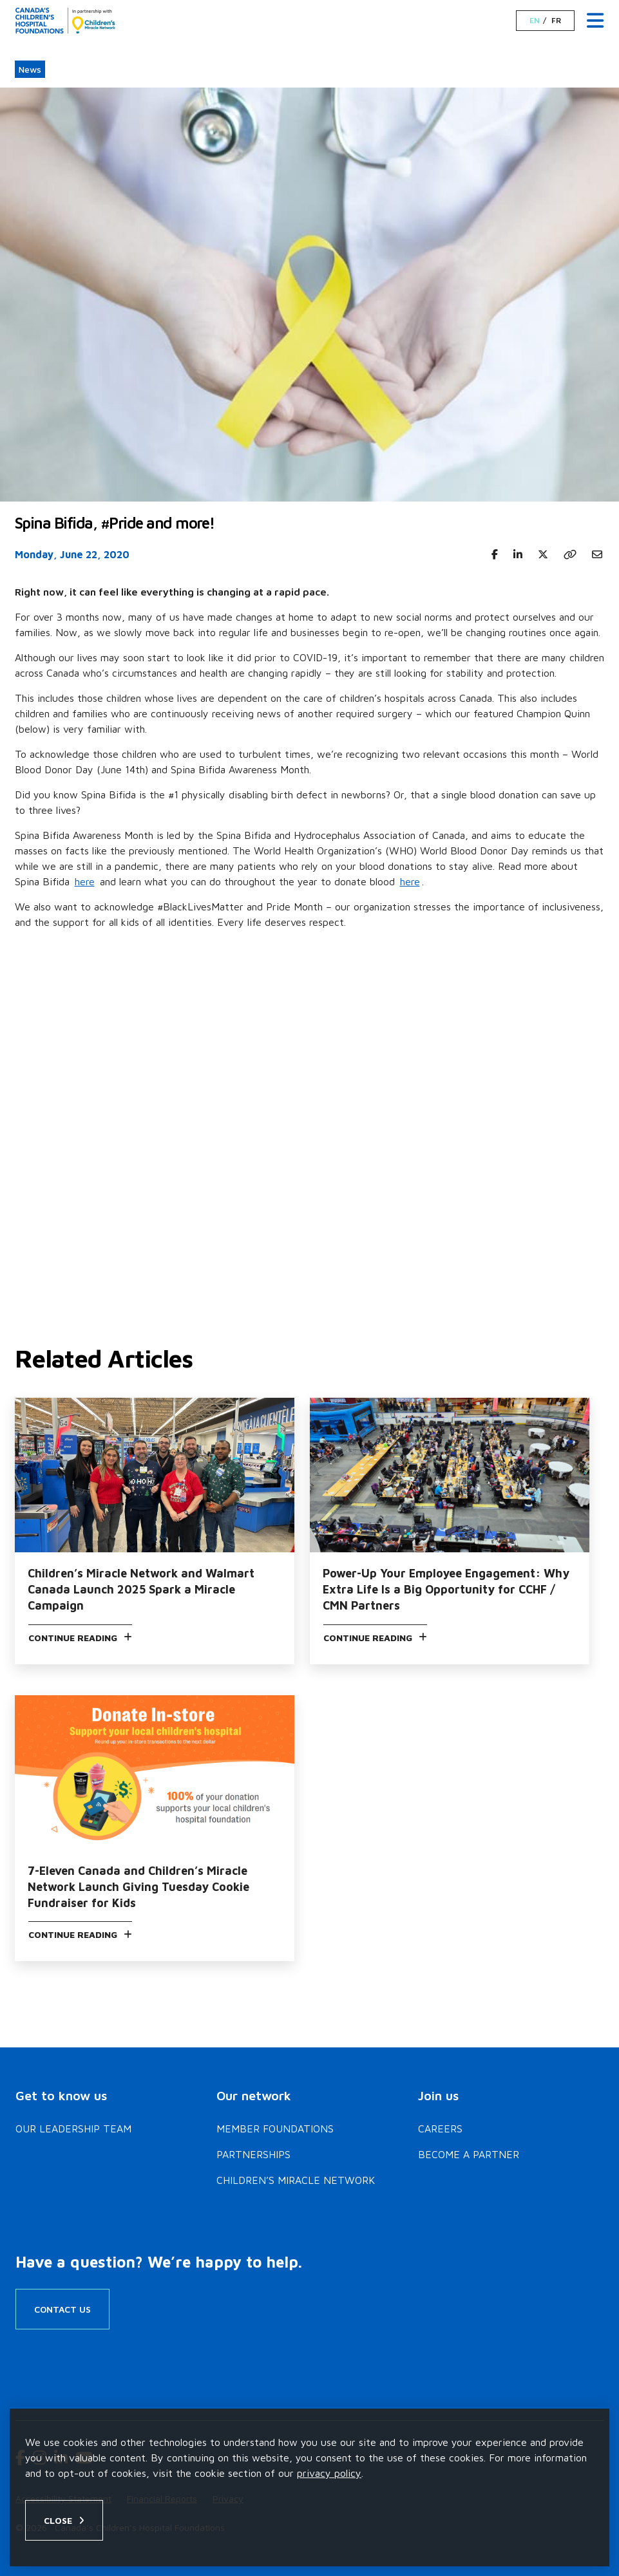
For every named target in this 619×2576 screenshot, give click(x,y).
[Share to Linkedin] (517, 554)
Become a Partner (468, 2154)
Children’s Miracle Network (295, 2180)
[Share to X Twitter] (543, 554)
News (30, 69)
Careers (440, 2128)
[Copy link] (570, 554)
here (85, 881)
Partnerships (253, 2154)
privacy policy (329, 2473)
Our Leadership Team (73, 2128)
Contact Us (62, 2309)
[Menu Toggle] (595, 21)
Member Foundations (275, 2128)
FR (556, 20)
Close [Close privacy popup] (58, 2520)
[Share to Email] (597, 554)
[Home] (65, 20)
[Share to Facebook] (494, 554)
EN (534, 20)
